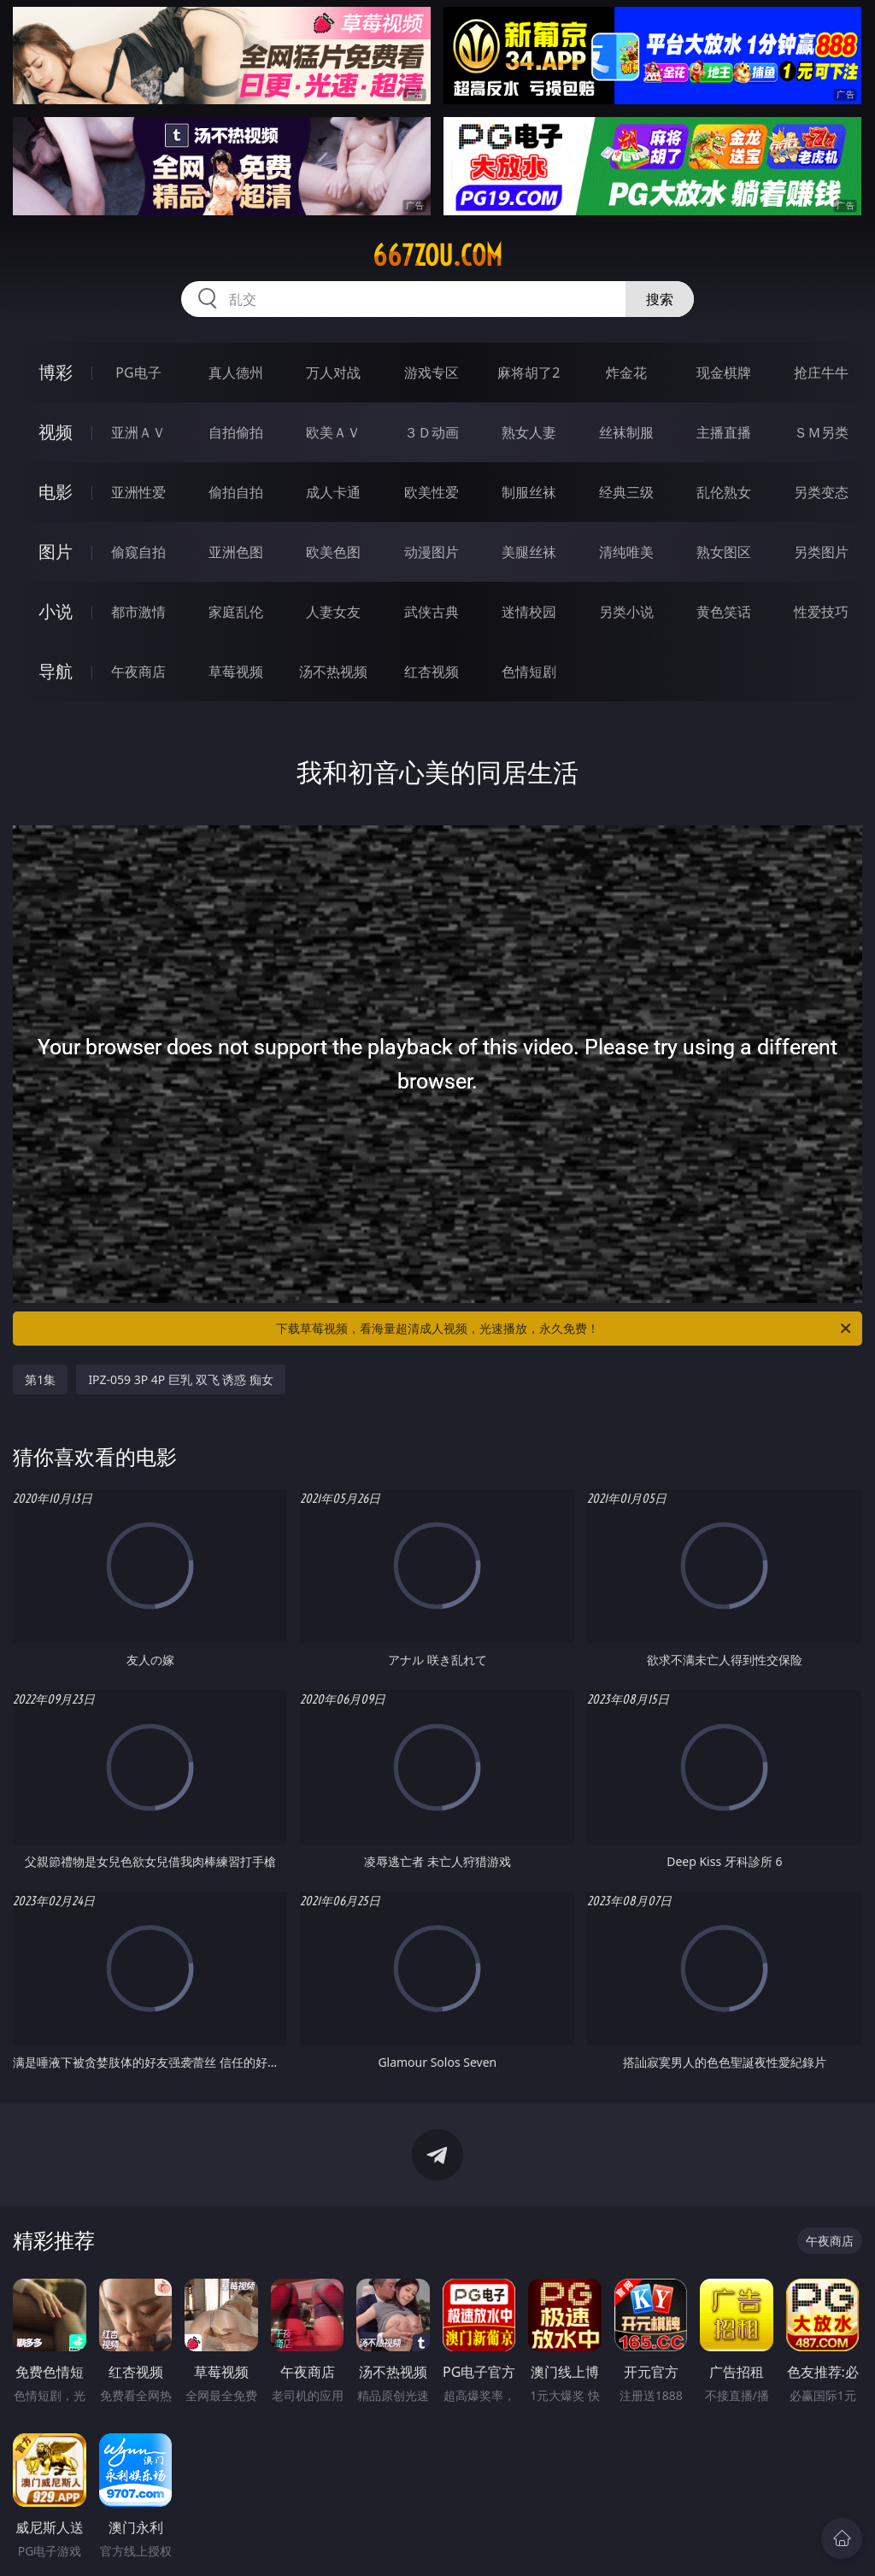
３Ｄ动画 (431, 432)
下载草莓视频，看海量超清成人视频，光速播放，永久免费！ (565, 1328)
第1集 (40, 1379)
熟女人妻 (529, 432)
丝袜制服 (626, 432)
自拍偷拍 (235, 432)
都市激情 (138, 611)
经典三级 (626, 492)
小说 (55, 611)
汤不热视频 (333, 671)
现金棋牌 (723, 372)
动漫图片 (431, 552)
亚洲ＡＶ (138, 432)
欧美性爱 (431, 492)
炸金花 (626, 372)
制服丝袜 (529, 492)
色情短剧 (529, 671)
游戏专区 (431, 372)
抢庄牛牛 (821, 372)
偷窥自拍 (138, 552)
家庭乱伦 (235, 611)
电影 (55, 491)
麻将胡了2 (528, 372)
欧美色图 (333, 552)
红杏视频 (431, 671)
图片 (55, 551)
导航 (55, 671)
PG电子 (138, 372)
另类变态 (821, 492)
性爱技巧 (821, 611)
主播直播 (723, 432)
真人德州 (235, 372)
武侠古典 (431, 611)
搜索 (659, 299)
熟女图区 (723, 552)
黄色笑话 (723, 611)
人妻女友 (333, 611)
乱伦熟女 (723, 492)
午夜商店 (138, 671)
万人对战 (333, 372)
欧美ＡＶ (333, 432)
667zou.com (437, 255)
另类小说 (626, 611)
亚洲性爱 (138, 492)
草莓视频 (235, 671)
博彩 (55, 372)
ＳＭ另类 (821, 432)
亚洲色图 (235, 552)
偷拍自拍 (235, 492)
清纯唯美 (626, 552)
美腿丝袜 (529, 552)
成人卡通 (333, 492)
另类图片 (821, 552)
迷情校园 (529, 611)
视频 (55, 431)
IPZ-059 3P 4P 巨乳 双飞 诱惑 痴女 (180, 1379)
